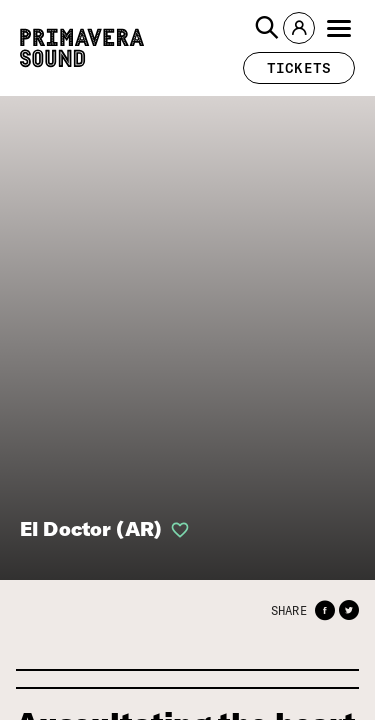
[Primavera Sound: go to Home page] (82, 48)
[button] (267, 28)
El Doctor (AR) (91, 528)
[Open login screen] (176, 530)
